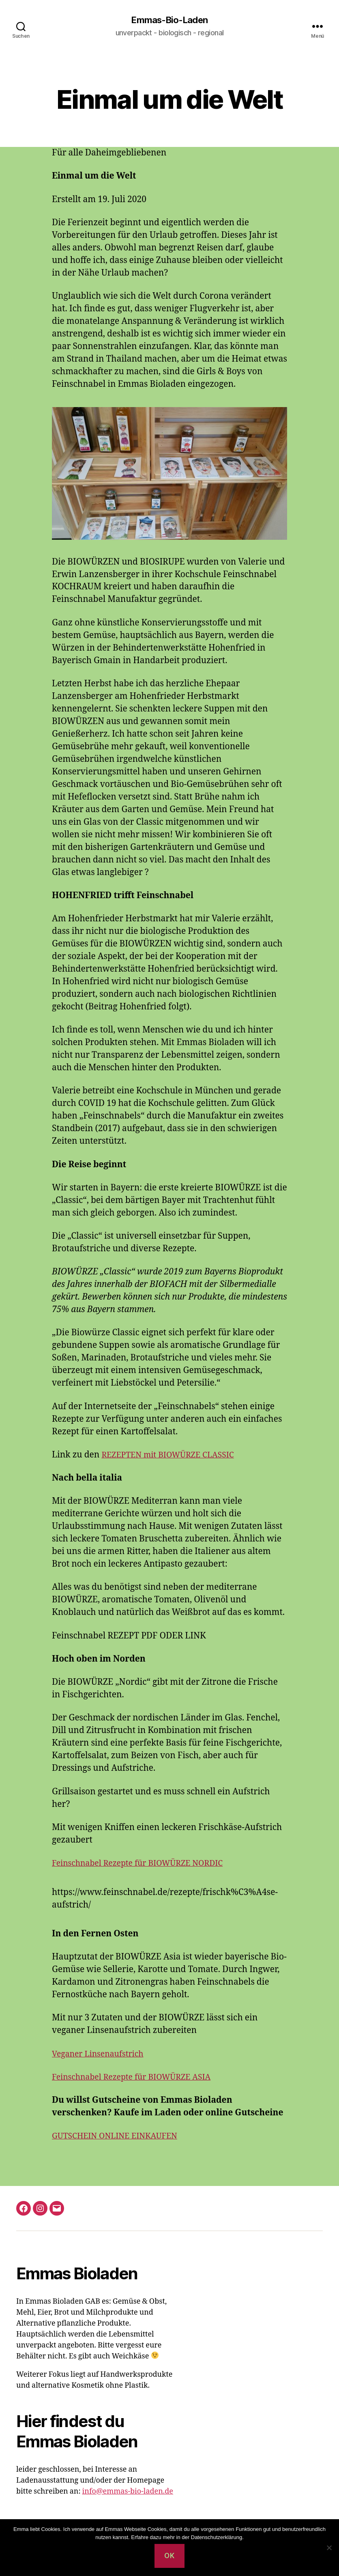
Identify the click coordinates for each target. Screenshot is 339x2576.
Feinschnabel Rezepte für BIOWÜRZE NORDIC (144, 1863)
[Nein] (329, 2548)
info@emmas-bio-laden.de (127, 2491)
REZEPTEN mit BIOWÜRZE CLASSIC (173, 1455)
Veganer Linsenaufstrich (101, 2054)
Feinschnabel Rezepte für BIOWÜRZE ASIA (137, 2077)
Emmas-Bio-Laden (169, 20)
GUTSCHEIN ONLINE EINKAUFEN (120, 2136)
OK (169, 2556)
